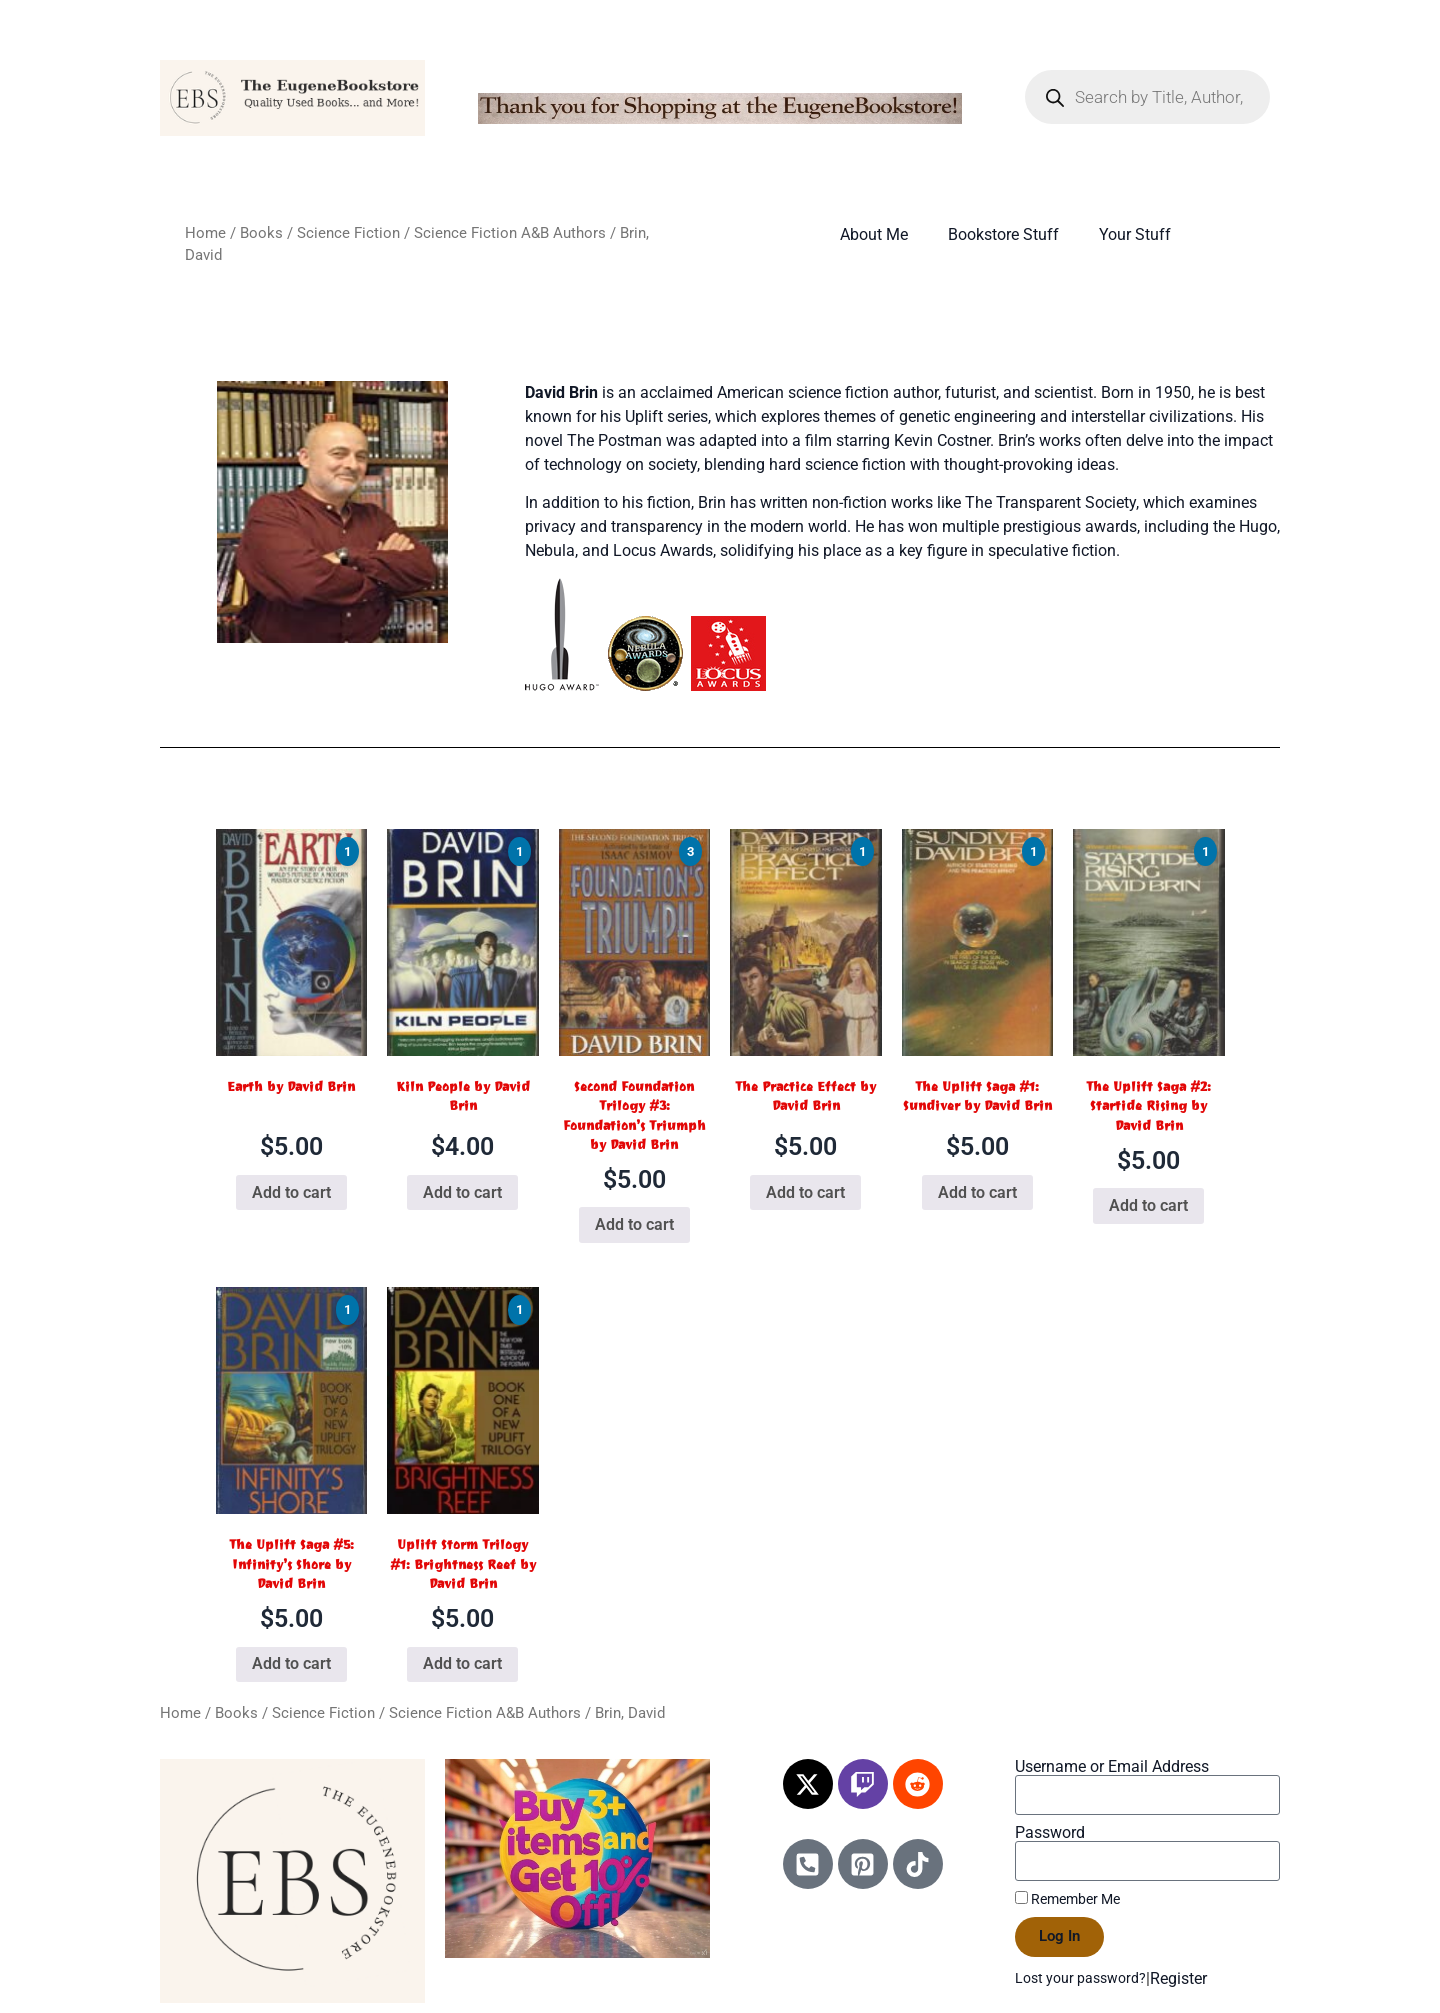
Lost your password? (1080, 1978)
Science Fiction (348, 233)
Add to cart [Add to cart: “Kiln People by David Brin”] (462, 1192)
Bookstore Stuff (1003, 234)
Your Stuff (1135, 234)
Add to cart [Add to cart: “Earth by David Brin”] (291, 1192)
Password (1050, 1833)
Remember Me (1067, 1899)
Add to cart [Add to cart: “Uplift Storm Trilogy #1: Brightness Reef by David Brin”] (462, 1663)
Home (205, 233)
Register (1178, 1978)
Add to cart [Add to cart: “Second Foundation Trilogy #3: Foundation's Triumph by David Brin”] (634, 1224)
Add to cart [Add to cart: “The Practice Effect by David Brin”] (805, 1192)
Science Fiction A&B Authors (510, 233)
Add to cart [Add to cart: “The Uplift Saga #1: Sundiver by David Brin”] (977, 1192)
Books (261, 233)
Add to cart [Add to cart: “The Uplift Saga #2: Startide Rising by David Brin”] (1148, 1205)
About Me (874, 234)
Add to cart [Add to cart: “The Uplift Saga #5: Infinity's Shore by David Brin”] (291, 1663)
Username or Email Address (1112, 1767)
